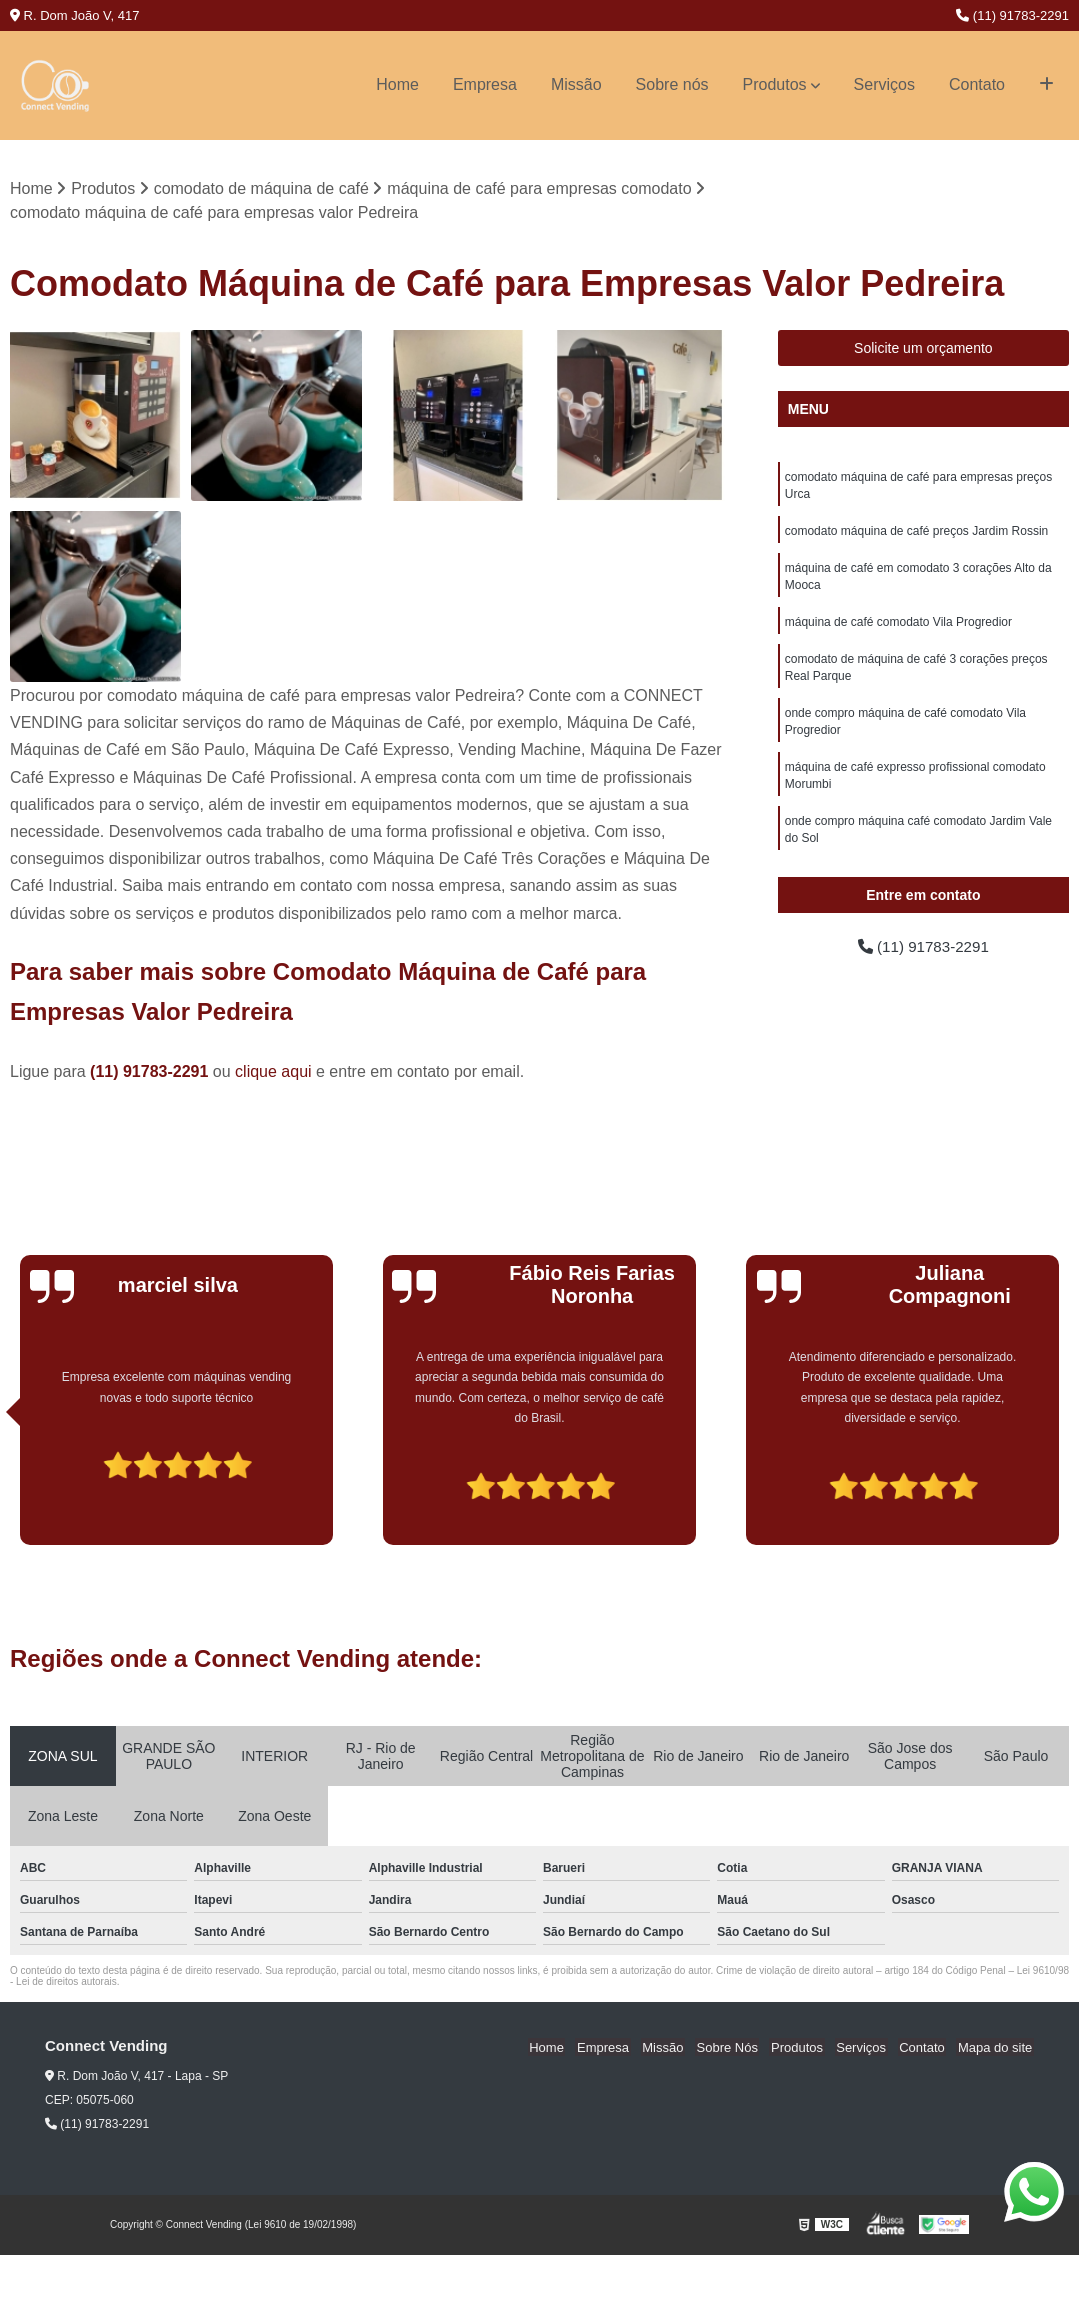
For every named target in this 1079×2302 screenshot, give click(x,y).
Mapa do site (996, 2047)
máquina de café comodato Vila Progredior (898, 628)
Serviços (884, 84)
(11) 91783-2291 (1012, 15)
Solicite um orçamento (923, 349)
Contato (977, 84)
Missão (576, 84)
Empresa (485, 84)
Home (397, 84)
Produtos (775, 84)
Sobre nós (672, 84)
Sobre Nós (741, 2047)
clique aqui (273, 1072)
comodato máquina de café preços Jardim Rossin (916, 534)
